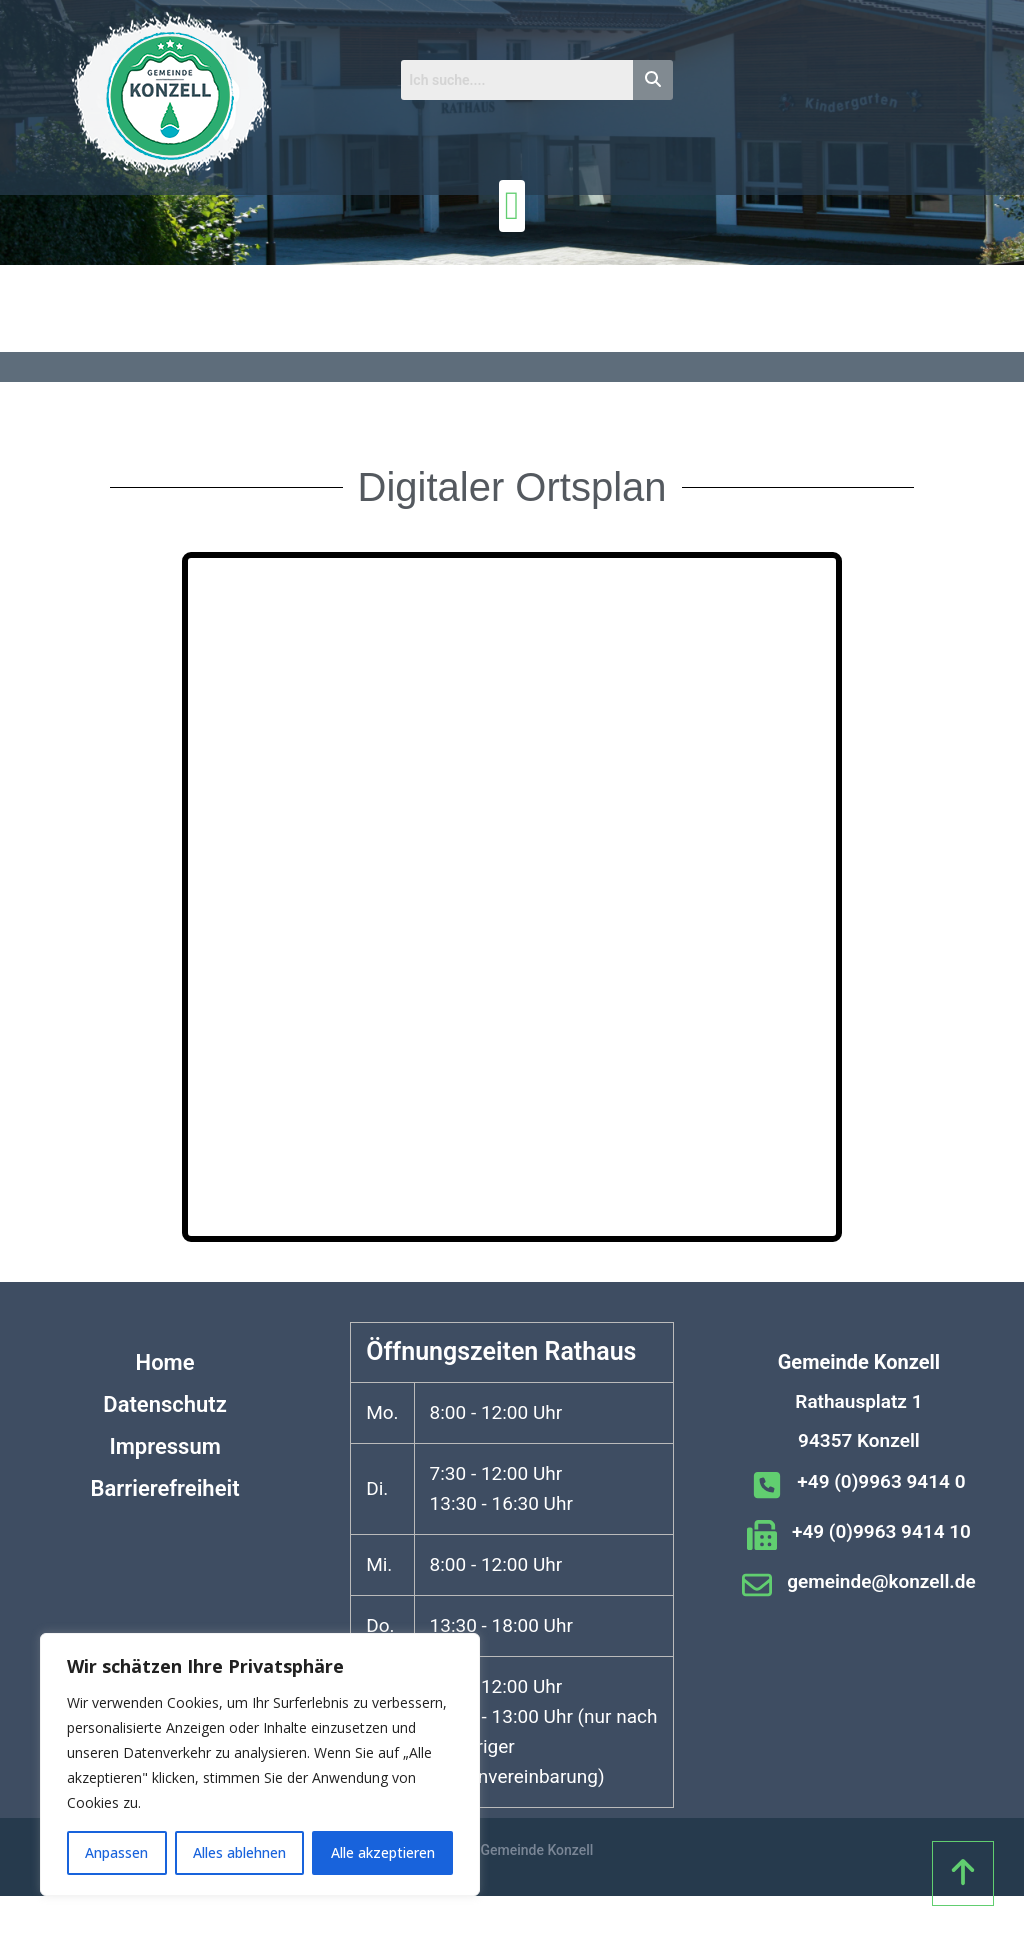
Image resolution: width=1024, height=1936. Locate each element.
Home (165, 1362)
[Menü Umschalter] (512, 206)
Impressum (164, 1446)
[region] (260, 1764)
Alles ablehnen (239, 1852)
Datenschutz (165, 1404)
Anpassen (116, 1852)
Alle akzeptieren (383, 1852)
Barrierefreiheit (165, 1488)
